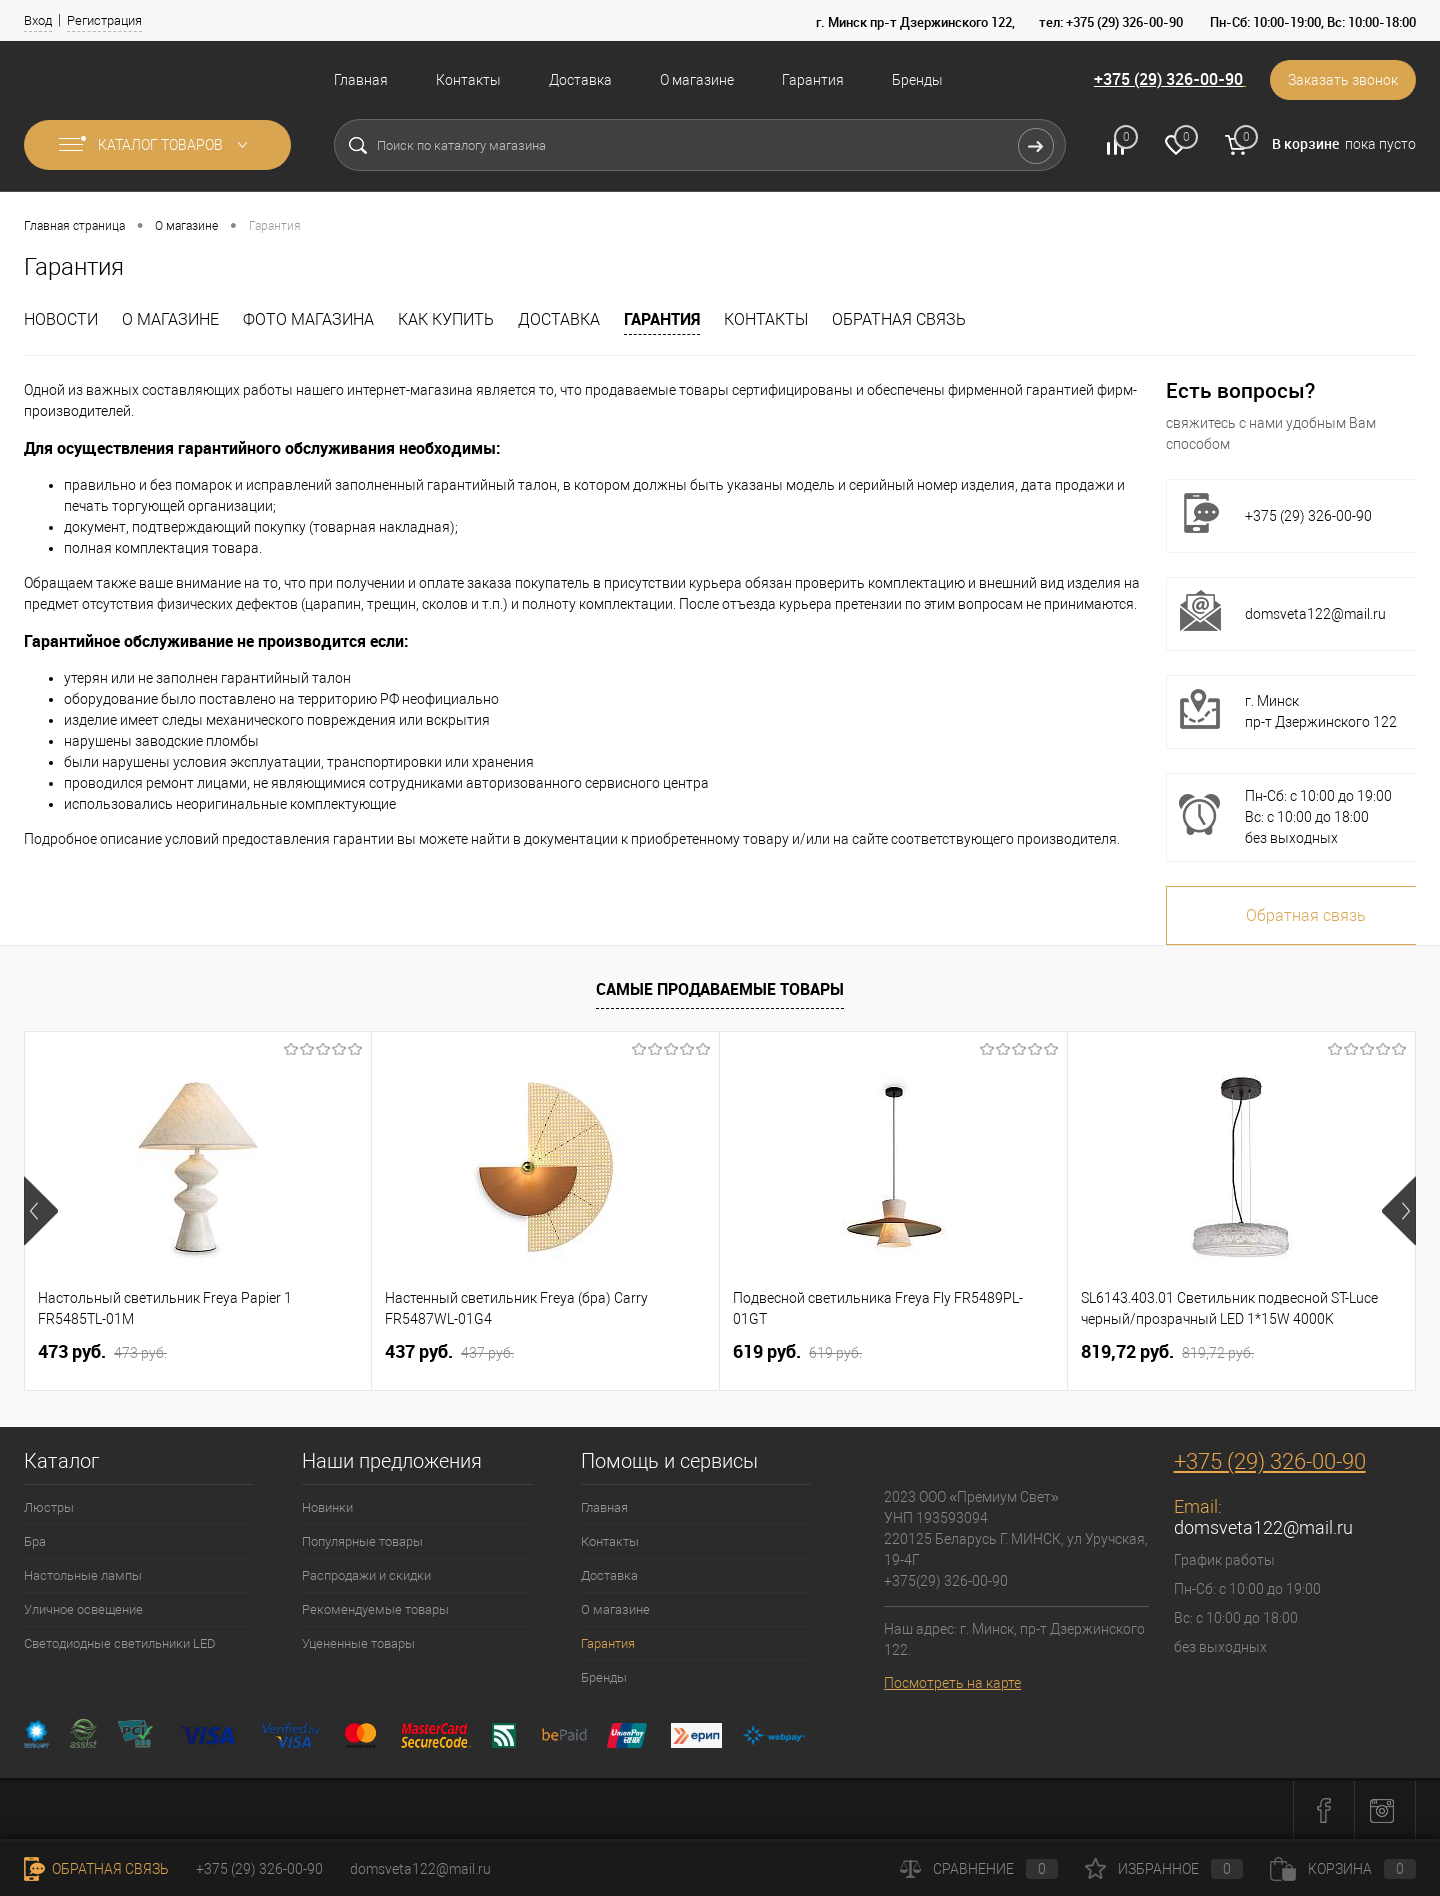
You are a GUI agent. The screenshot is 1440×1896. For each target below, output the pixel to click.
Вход (38, 20)
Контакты (468, 80)
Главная (361, 80)
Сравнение (979, 1869)
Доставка (580, 80)
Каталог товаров (157, 145)
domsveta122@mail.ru (1315, 614)
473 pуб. (102, 1352)
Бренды (917, 80)
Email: (1198, 1506)
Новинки (327, 1507)
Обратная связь (899, 319)
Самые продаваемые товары (720, 989)
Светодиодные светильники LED (120, 1643)
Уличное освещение (83, 1609)
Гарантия (813, 80)
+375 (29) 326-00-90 (1168, 79)
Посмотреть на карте (952, 1683)
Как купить (446, 319)
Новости (61, 319)
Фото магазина (308, 319)
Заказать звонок (1343, 80)
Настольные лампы (83, 1575)
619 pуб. (797, 1352)
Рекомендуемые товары (375, 1609)
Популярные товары (362, 1541)
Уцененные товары (358, 1643)
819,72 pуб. (1167, 1352)
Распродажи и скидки (366, 1575)
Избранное (1164, 1869)
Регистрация (104, 20)
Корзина (1343, 1869)
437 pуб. (449, 1352)
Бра (35, 1541)
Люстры (49, 1507)
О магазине (697, 80)
